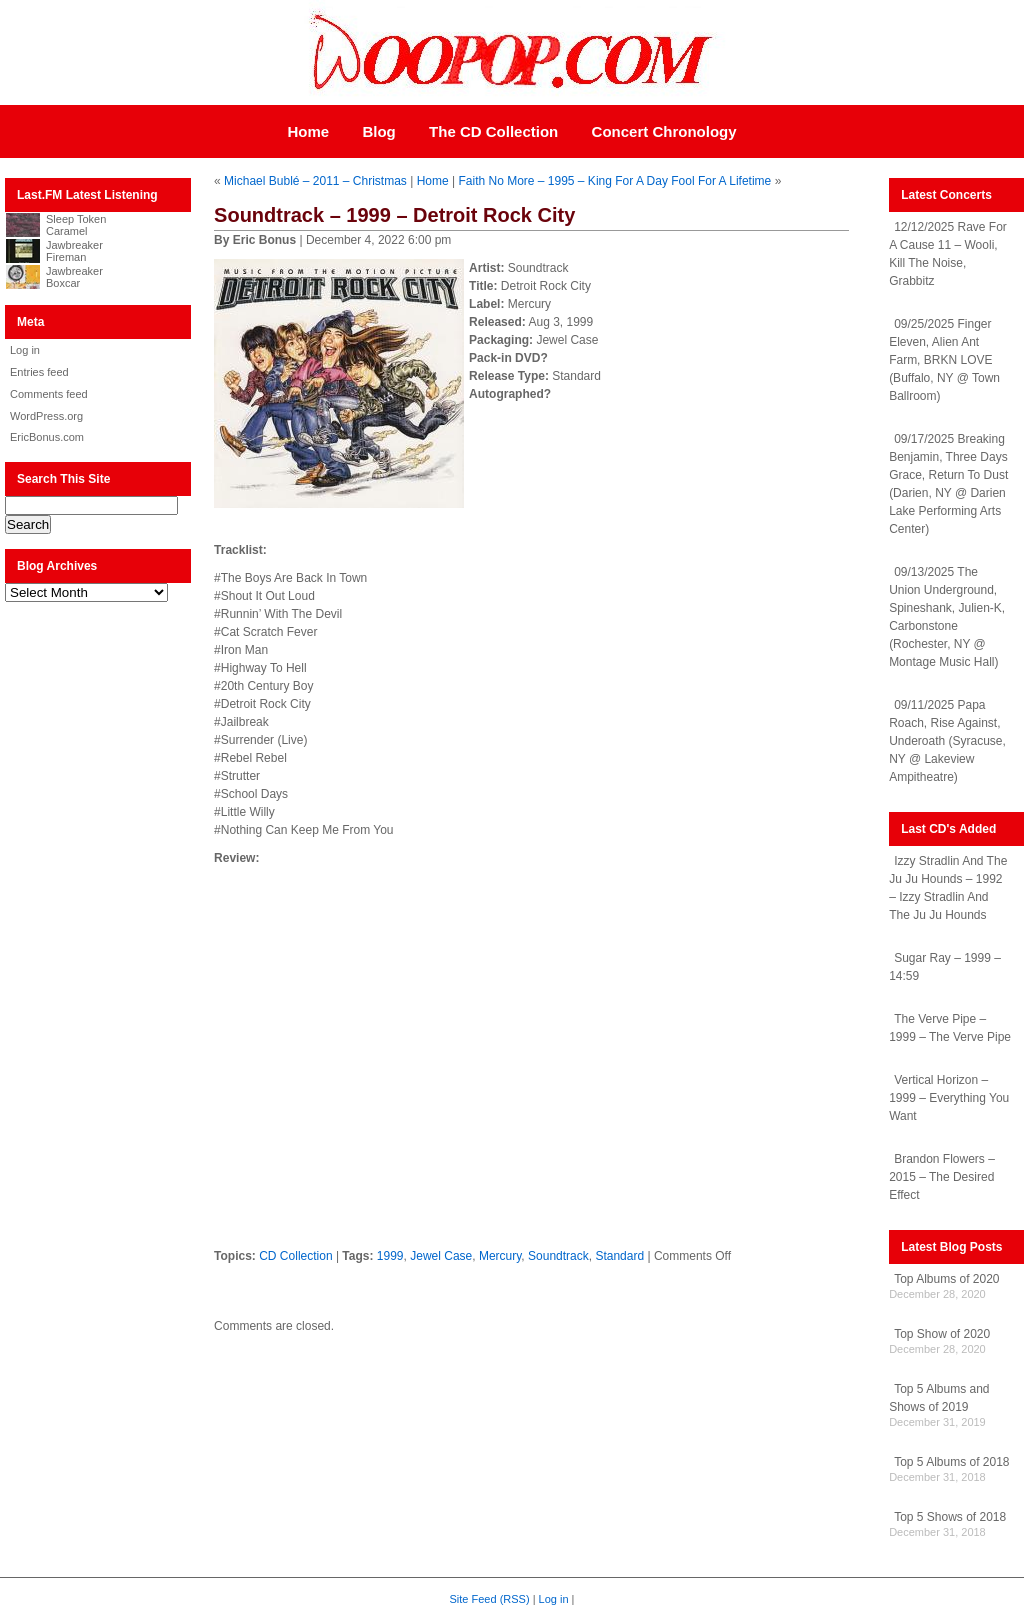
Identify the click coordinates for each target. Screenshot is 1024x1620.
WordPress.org (46, 416)
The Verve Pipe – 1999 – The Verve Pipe (950, 1028)
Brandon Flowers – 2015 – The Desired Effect (942, 1177)
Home (308, 131)
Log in (25, 350)
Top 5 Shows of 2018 (950, 1517)
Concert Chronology (664, 131)
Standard (619, 1256)
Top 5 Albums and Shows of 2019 (939, 1398)
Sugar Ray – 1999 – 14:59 (945, 967)
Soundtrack (558, 1256)
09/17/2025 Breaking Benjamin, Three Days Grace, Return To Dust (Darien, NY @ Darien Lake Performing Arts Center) (948, 484)
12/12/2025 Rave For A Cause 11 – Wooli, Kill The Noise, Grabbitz (948, 254)
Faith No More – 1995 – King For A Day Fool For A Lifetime (614, 181)
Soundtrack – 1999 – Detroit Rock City (394, 215)
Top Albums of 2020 (946, 1279)
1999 (390, 1256)
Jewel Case (441, 1256)
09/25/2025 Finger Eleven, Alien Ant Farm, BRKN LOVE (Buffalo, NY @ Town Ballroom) (944, 360)
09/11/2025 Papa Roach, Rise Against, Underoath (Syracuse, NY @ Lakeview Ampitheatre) (947, 741)
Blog (378, 131)
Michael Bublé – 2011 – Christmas (315, 181)
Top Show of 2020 (942, 1334)
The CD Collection (493, 131)
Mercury (500, 1256)
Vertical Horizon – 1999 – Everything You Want (949, 1098)
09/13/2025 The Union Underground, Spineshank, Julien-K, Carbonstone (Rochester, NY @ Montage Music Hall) (947, 617)
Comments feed (49, 394)
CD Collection (295, 1256)
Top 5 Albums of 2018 (951, 1462)
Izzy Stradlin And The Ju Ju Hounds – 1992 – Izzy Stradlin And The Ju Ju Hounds (948, 888)
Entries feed (39, 372)
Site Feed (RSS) (490, 1599)
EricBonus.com (47, 437)
